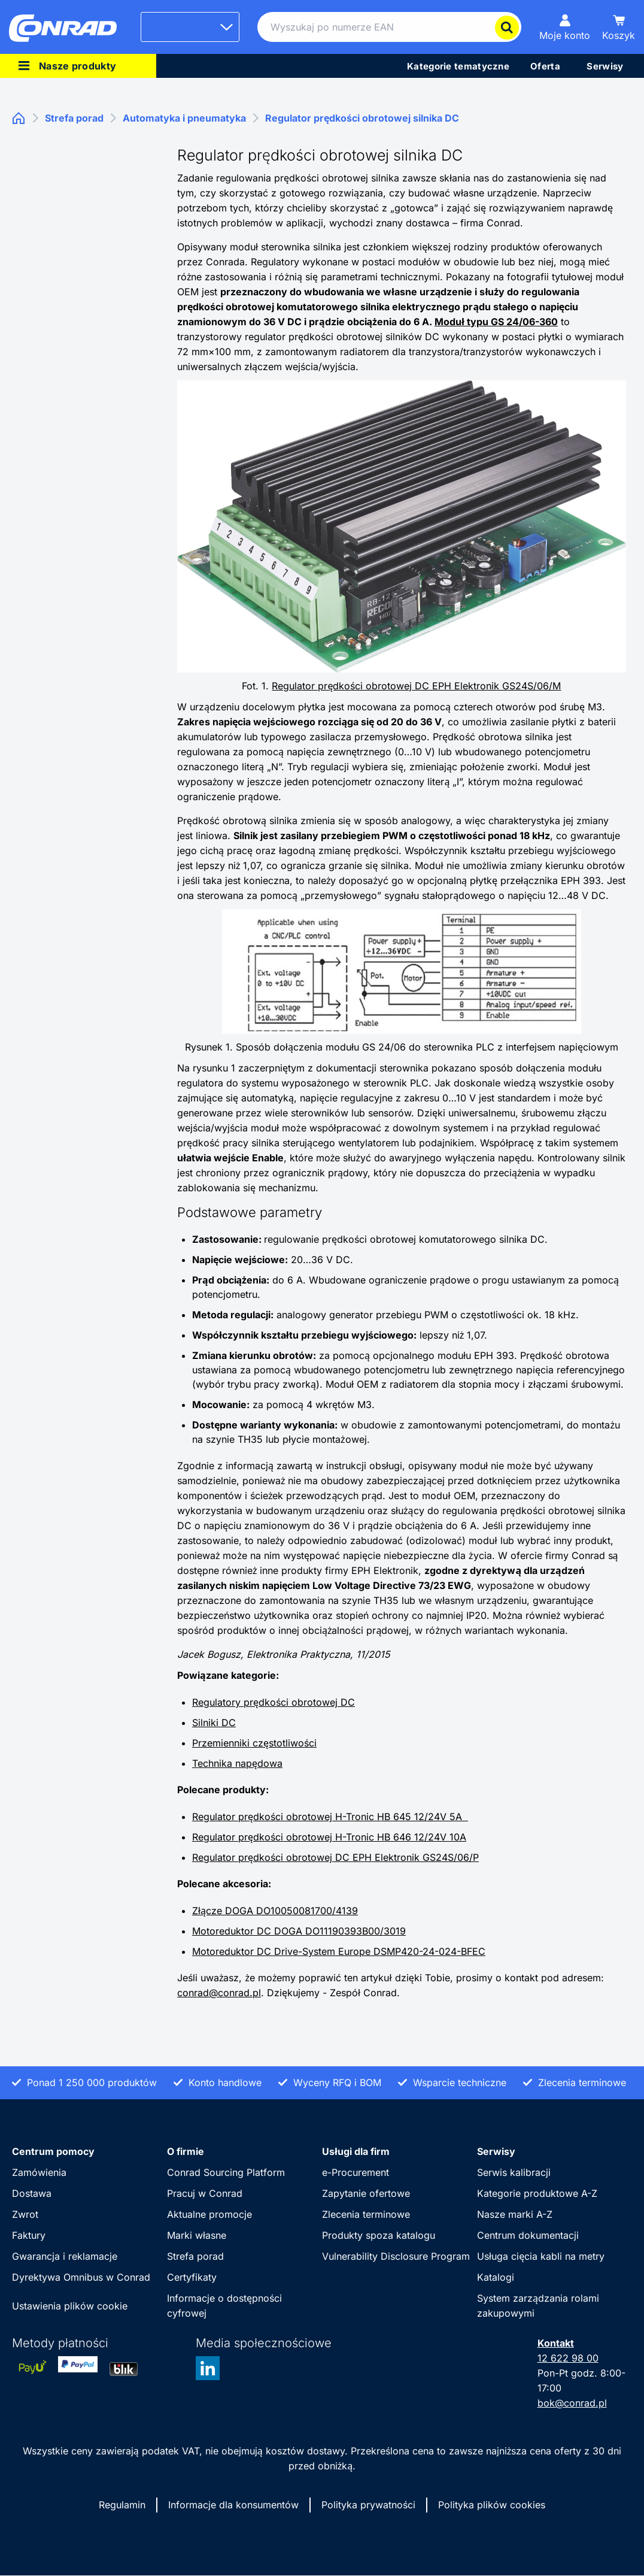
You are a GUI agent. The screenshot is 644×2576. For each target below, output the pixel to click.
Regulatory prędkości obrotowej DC (273, 1702)
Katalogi (495, 2277)
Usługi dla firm (356, 2151)
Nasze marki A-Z (514, 2214)
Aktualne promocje (209, 2214)
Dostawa (31, 2193)
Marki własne (196, 2235)
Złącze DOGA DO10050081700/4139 (275, 1911)
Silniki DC (214, 1723)
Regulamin (122, 2505)
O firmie (185, 2151)
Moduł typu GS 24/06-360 (496, 322)
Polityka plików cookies (491, 2505)
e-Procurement (355, 2172)
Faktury (28, 2235)
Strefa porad (195, 2256)
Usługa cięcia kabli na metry (540, 2256)
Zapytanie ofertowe (366, 2193)
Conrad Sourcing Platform (226, 2172)
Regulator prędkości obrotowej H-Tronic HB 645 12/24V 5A (330, 1817)
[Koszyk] (618, 27)
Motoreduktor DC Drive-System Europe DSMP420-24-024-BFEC (338, 1951)
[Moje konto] (564, 27)
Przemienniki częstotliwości (254, 1743)
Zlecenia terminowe (366, 2214)
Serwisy (496, 2151)
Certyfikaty (192, 2277)
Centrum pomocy (53, 2151)
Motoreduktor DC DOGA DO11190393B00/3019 (299, 1931)
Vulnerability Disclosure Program (396, 2256)
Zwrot (25, 2214)
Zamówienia (39, 2172)
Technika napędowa (237, 1763)
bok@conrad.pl (572, 2403)
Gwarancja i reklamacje (64, 2256)
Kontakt (555, 2343)
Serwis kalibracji (514, 2172)
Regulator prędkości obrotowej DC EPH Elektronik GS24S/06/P (335, 1857)
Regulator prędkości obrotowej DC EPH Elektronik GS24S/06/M (416, 686)
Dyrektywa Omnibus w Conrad (81, 2277)
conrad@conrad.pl (219, 1993)
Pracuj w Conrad (204, 2193)
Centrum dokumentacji (528, 2235)
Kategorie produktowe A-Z (537, 2193)
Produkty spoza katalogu (378, 2235)
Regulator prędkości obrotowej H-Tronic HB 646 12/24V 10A (329, 1837)
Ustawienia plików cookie (69, 2306)
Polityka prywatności (368, 2505)
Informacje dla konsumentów (233, 2505)
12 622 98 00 (568, 2358)
